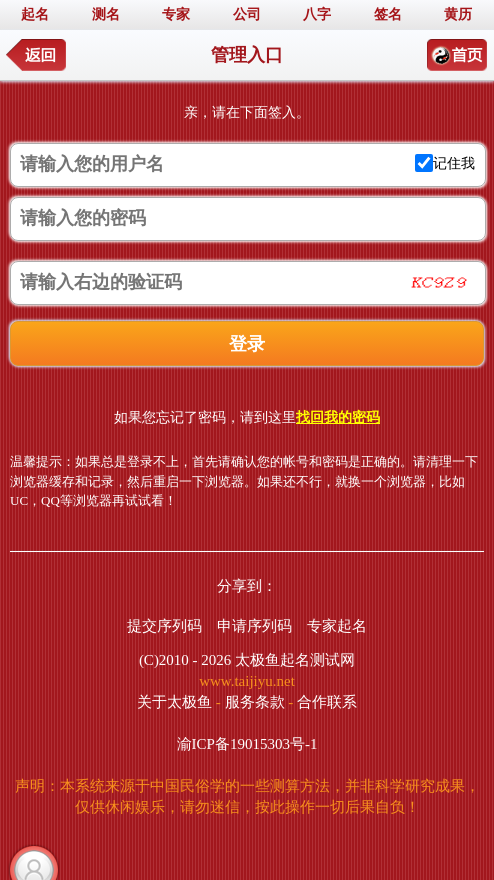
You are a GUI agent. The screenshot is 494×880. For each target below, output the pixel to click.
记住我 (454, 163)
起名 (35, 14)
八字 (317, 14)
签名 (388, 14)
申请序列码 (254, 626)
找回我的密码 (338, 417)
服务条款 (255, 702)
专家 (176, 14)
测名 (106, 14)
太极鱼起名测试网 (295, 660)
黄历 (458, 14)
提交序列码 (164, 626)
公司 (247, 14)
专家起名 (337, 626)
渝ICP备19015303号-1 (247, 744)
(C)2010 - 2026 (185, 660)
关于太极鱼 (174, 702)
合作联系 (327, 702)
